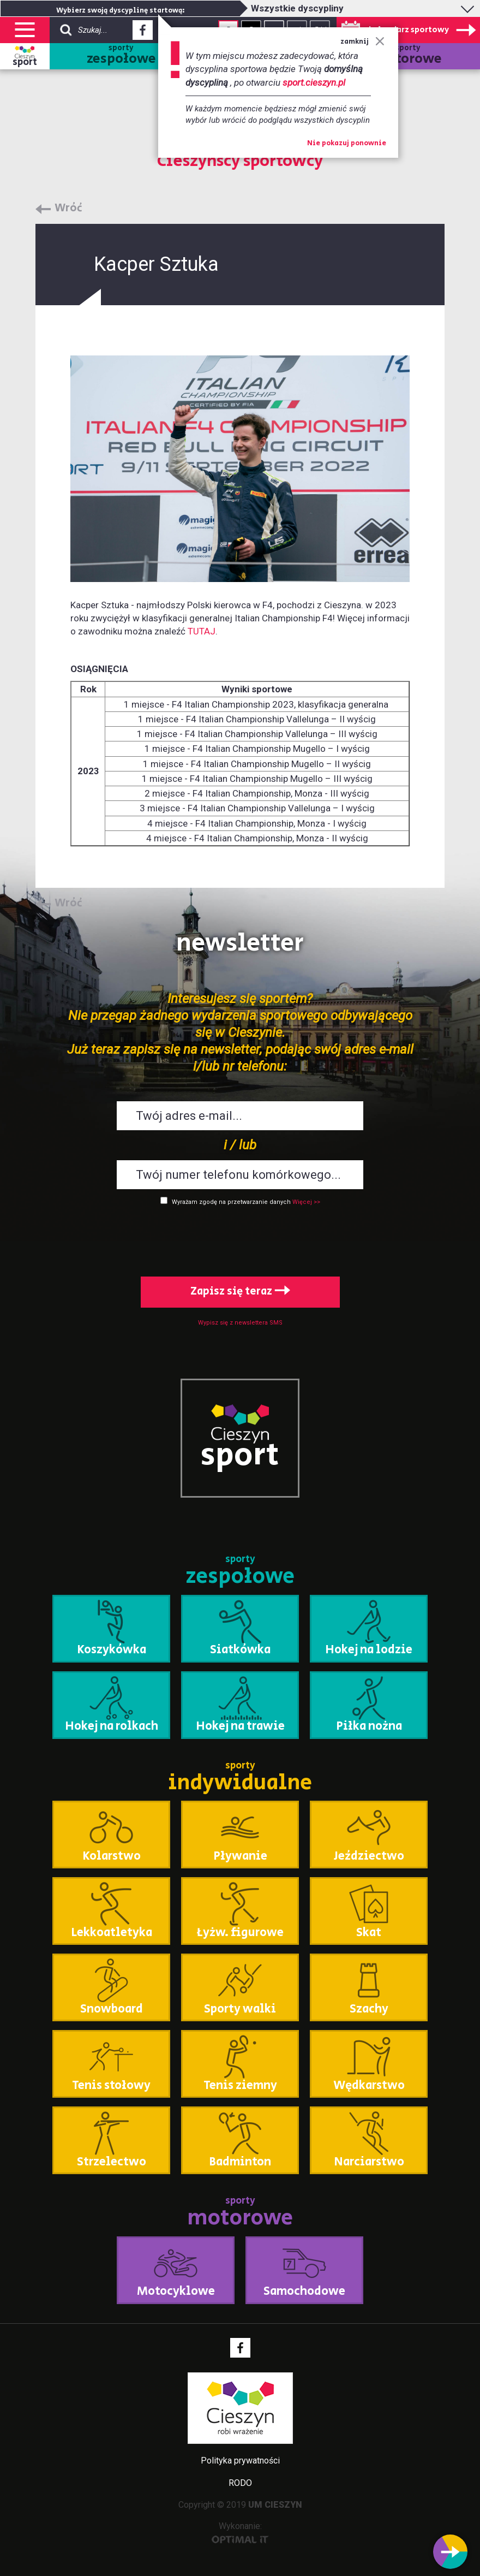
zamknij (362, 42)
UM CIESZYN (275, 2505)
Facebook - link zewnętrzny (143, 33)
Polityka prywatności (240, 2460)
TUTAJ (201, 631)
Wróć (68, 208)
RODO (240, 2483)
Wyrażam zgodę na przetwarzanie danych (231, 1202)
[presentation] (240, 1239)
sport (25, 62)
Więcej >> (306, 1202)
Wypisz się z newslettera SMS (240, 1322)
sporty (121, 56)
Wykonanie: (240, 2532)
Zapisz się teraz (240, 1291)
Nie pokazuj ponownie (346, 144)
